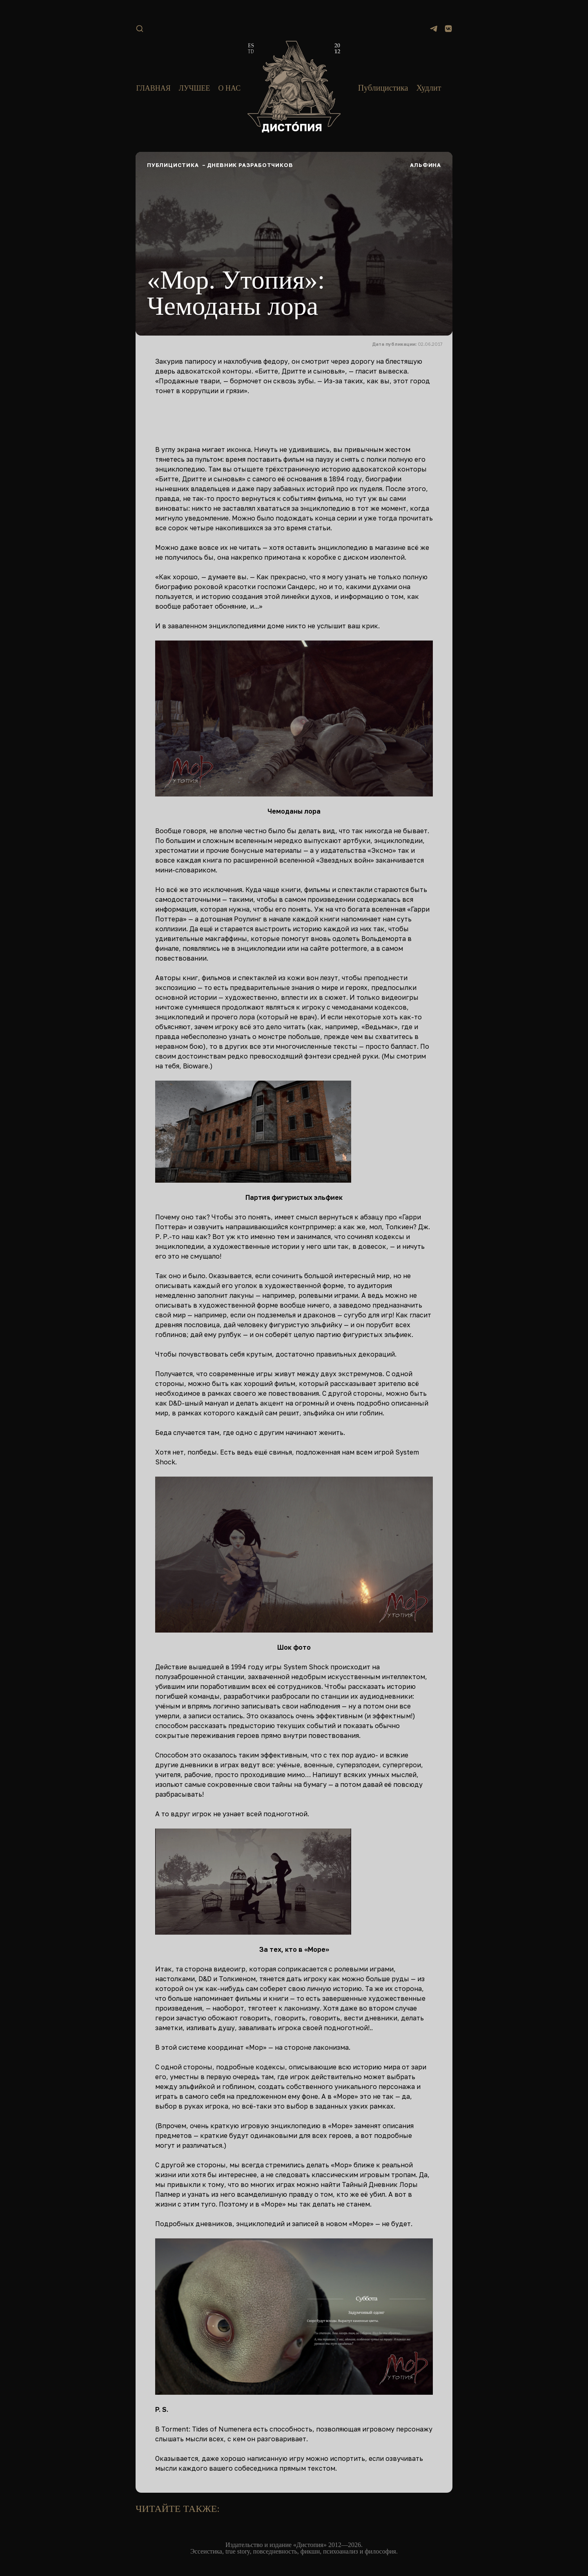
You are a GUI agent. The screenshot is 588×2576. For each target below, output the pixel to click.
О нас (229, 88)
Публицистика (383, 87)
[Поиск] (140, 28)
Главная (153, 88)
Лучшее (194, 88)
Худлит (428, 87)
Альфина (425, 165)
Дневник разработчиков (250, 165)
